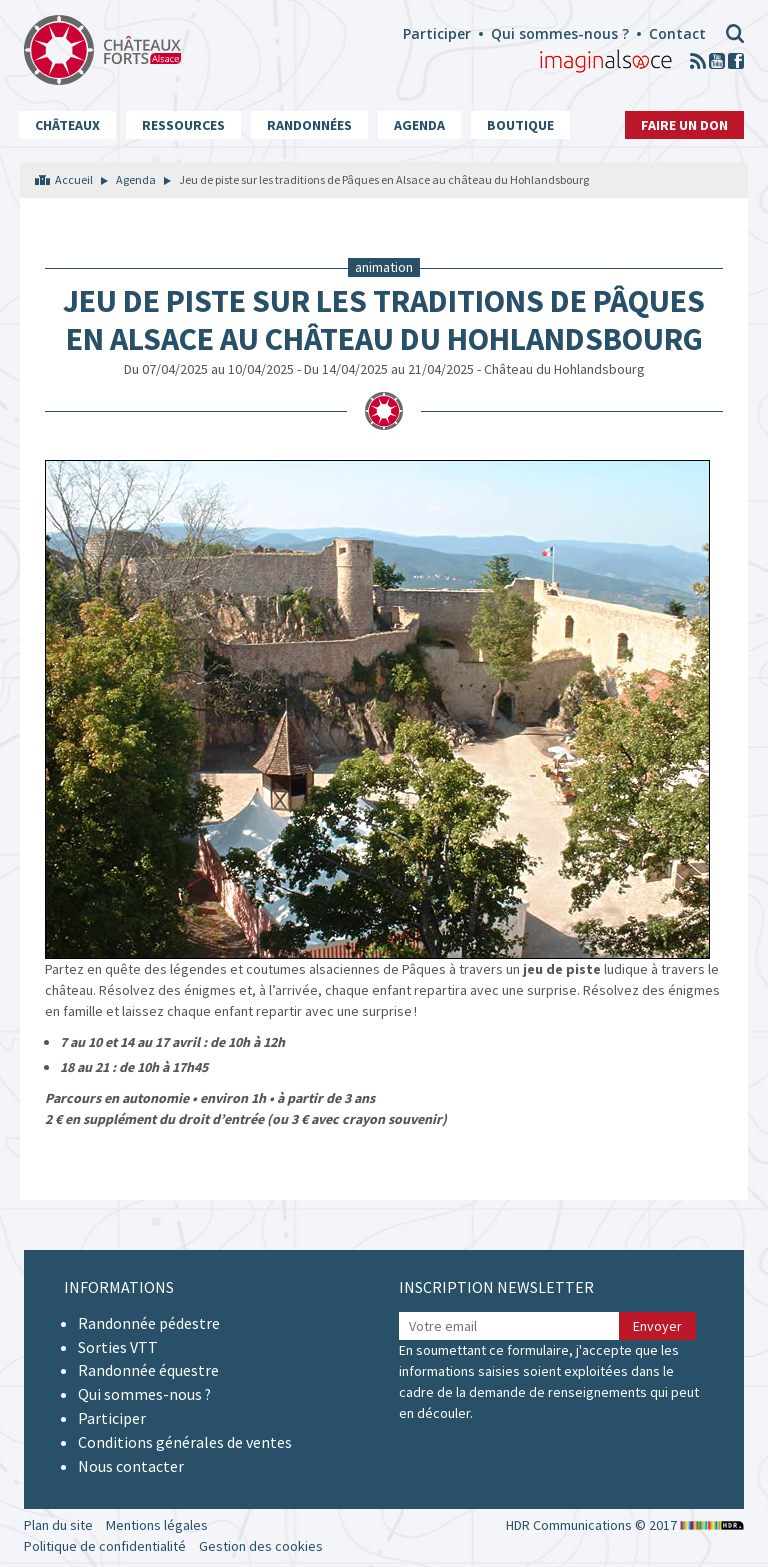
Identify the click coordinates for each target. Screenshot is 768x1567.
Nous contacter (131, 1466)
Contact (677, 33)
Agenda (419, 125)
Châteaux (67, 125)
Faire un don (684, 125)
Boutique (520, 125)
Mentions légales (157, 1525)
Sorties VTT (118, 1347)
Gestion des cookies (261, 1546)
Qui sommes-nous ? (560, 33)
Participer (437, 33)
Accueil (74, 179)
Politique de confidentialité (105, 1546)
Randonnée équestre (148, 1370)
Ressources (183, 125)
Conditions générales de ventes (185, 1442)
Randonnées (309, 125)
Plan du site (58, 1525)
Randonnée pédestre (149, 1323)
